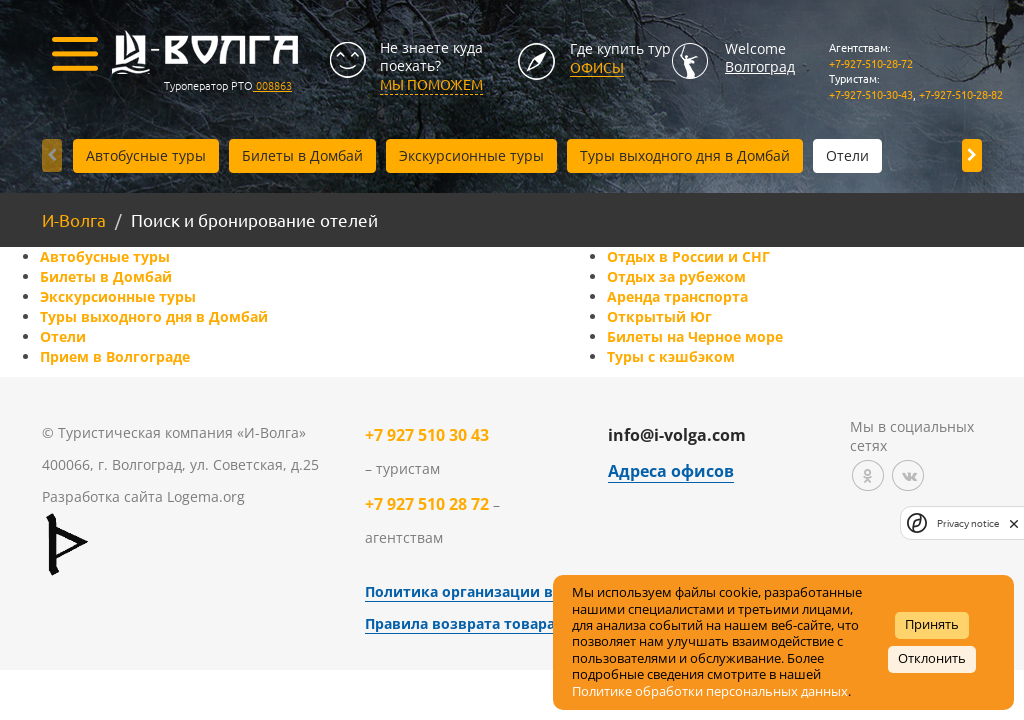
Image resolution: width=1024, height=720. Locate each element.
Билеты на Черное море (695, 336)
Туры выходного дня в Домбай (685, 155)
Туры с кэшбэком (671, 356)
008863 (272, 85)
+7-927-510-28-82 (961, 94)
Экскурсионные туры (471, 155)
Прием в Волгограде (115, 356)
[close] (1014, 523)
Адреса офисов (671, 471)
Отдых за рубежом (676, 276)
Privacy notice (968, 523)
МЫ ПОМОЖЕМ (431, 84)
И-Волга (74, 219)
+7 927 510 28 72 (427, 504)
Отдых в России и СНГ (688, 256)
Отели (847, 155)
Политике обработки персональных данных (710, 691)
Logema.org (206, 496)
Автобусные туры (146, 155)
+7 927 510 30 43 (427, 435)
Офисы (597, 67)
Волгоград (760, 66)
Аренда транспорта (677, 296)
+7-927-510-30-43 (871, 94)
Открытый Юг (659, 316)
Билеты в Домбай (302, 155)
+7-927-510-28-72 (871, 63)
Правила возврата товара (460, 623)
